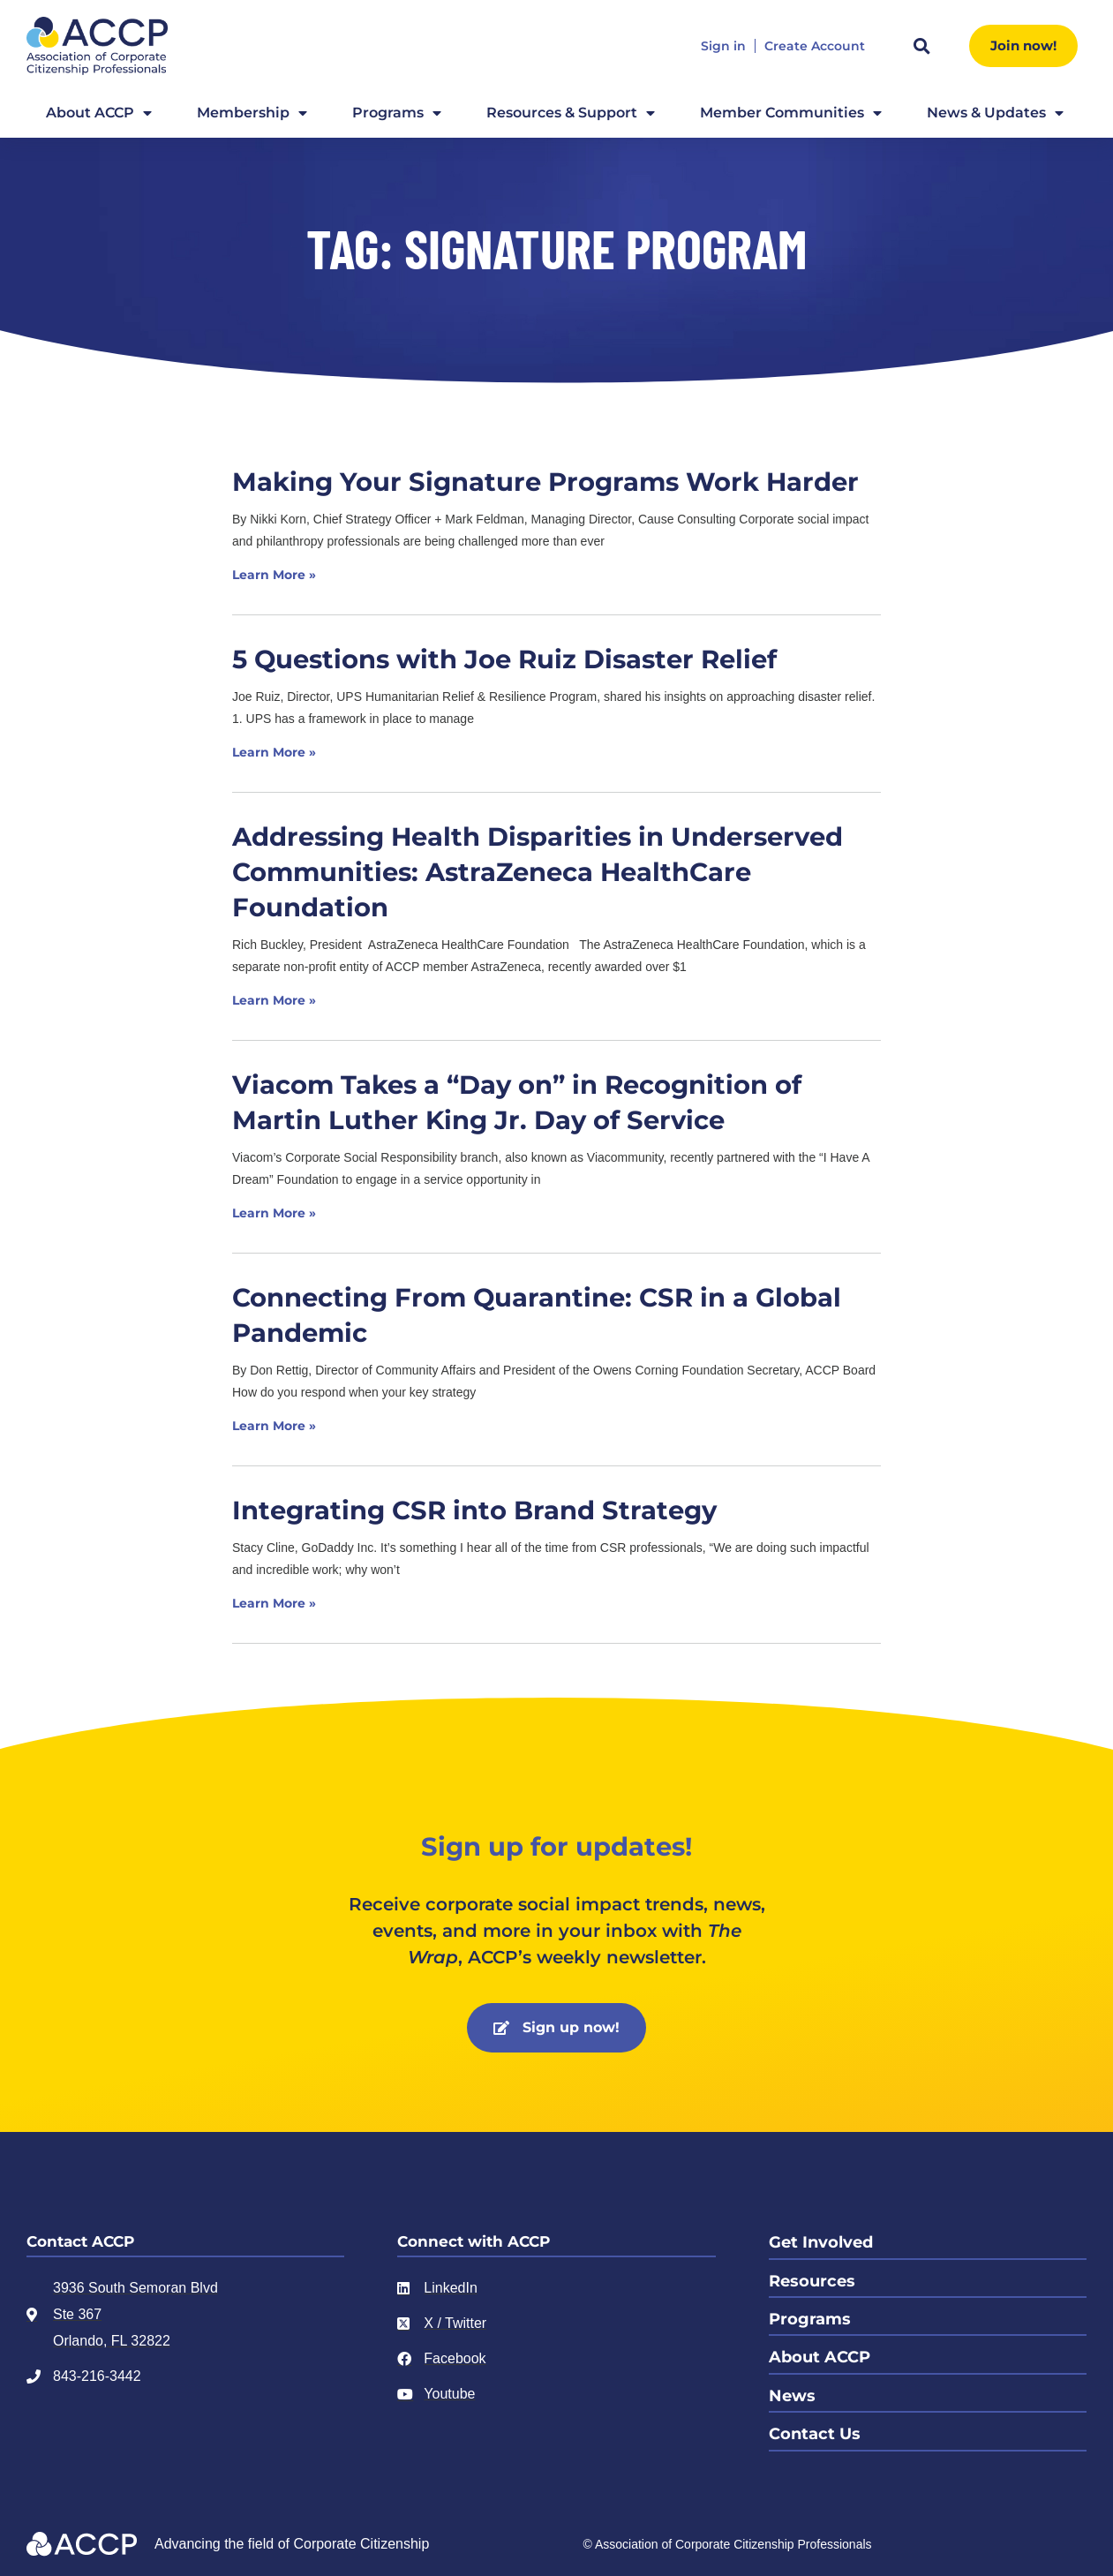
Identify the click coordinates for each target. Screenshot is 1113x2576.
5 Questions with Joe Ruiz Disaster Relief (504, 659)
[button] (921, 46)
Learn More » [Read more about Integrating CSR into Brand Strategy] (274, 1603)
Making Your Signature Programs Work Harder (545, 481)
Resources (812, 2278)
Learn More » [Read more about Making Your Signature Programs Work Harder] (274, 575)
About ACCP (99, 113)
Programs (396, 113)
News (792, 2389)
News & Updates (995, 113)
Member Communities (791, 113)
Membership (252, 113)
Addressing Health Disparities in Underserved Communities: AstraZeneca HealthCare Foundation (537, 872)
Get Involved (821, 2241)
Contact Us (815, 2427)
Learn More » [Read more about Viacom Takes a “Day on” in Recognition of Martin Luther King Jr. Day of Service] (274, 1213)
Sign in (723, 46)
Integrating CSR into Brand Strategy (474, 1510)
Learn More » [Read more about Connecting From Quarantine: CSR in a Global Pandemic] (274, 1426)
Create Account (814, 46)
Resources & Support (570, 113)
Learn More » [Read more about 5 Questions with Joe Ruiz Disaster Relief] (274, 752)
